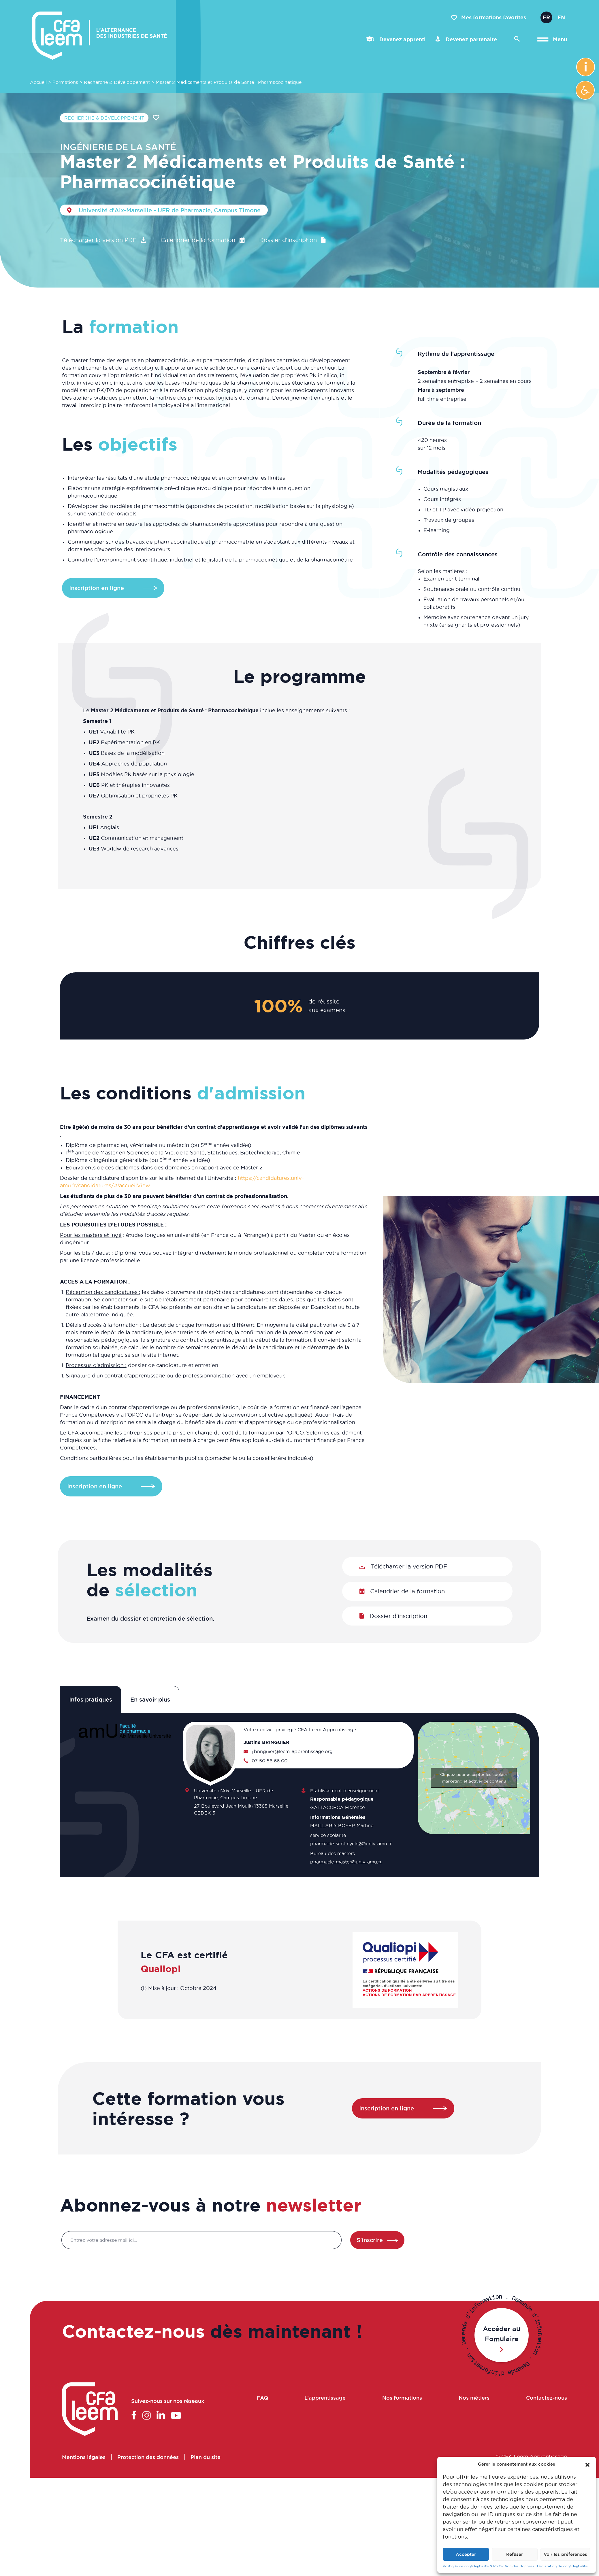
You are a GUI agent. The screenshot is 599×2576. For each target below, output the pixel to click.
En (561, 17)
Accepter (466, 2554)
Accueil (38, 82)
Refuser (514, 2554)
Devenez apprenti (395, 39)
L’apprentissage (325, 2397)
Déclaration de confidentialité (562, 2566)
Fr (546, 17)
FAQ (262, 2397)
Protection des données (148, 2455)
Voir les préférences (565, 2554)
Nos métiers (473, 2397)
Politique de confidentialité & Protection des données (488, 2566)
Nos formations (402, 2397)
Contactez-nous (545, 2397)
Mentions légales (84, 2455)
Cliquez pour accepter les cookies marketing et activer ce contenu (473, 1777)
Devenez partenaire (466, 39)
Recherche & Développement (117, 82)
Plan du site (206, 2455)
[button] (585, 90)
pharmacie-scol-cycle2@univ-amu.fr (350, 1843)
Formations (65, 82)
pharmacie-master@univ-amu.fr (345, 1861)
